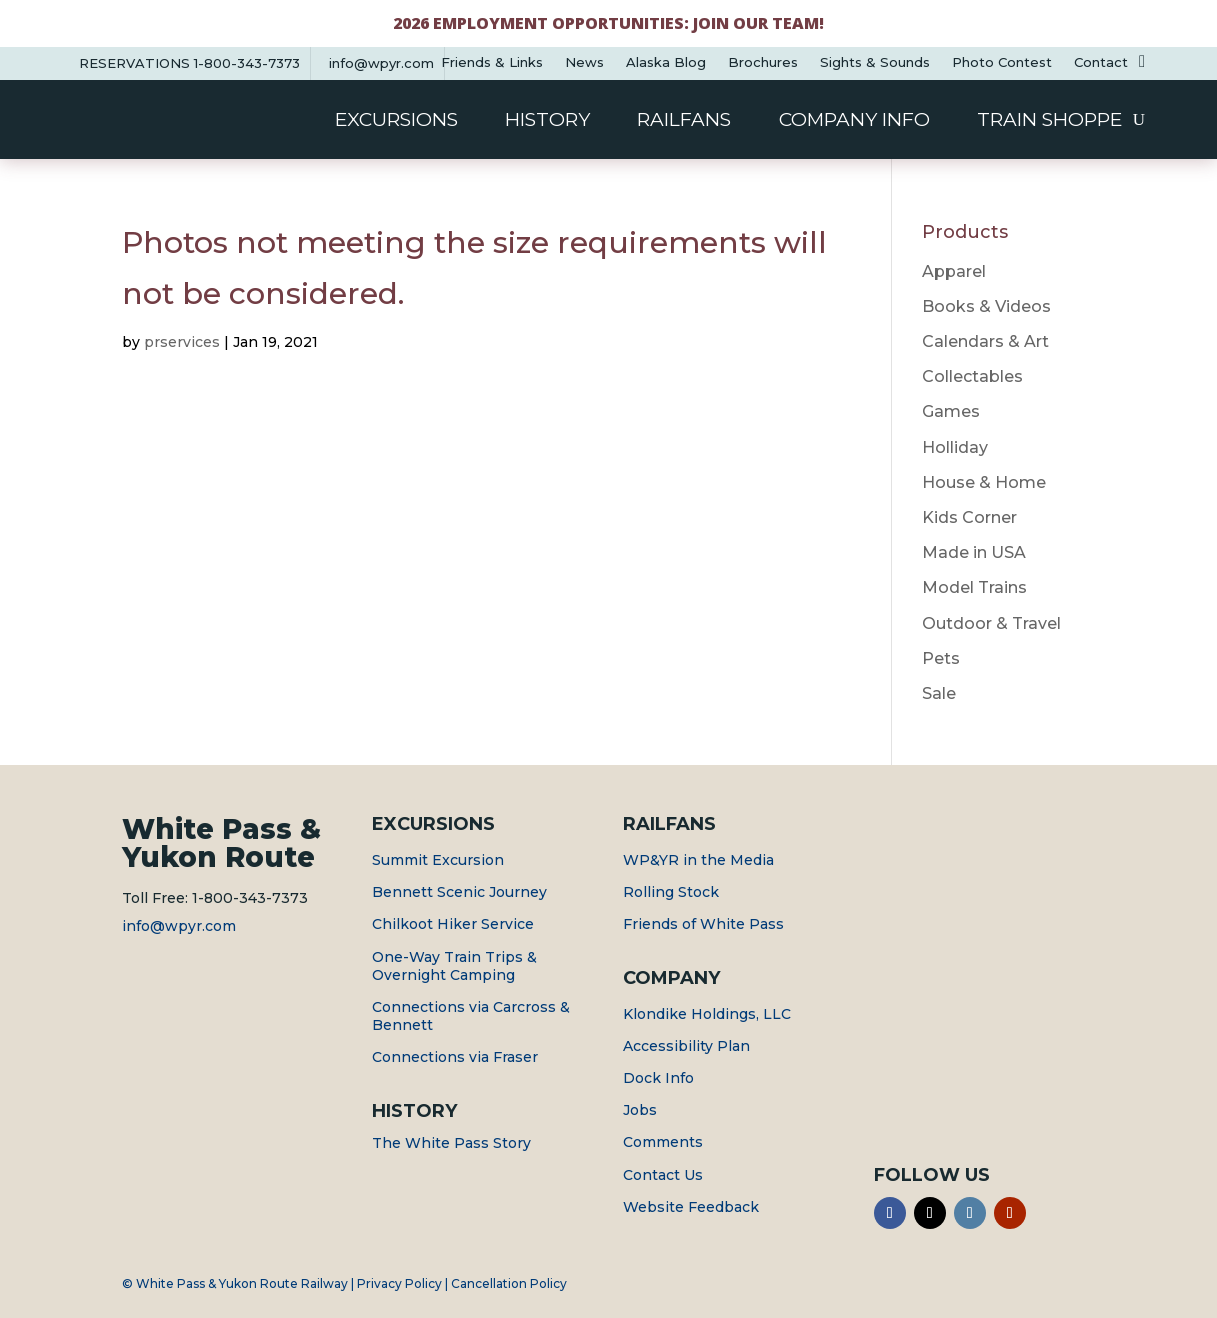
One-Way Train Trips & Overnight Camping (454, 966)
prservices (182, 342)
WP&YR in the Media (698, 860)
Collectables (972, 376)
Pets (941, 658)
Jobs (640, 1110)
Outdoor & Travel (991, 623)
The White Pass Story (451, 1143)
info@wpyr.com (179, 926)
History (547, 122)
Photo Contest (1002, 62)
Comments (663, 1142)
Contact (1101, 62)
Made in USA (974, 552)
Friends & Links (492, 62)
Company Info (854, 122)
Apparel (954, 271)
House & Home (984, 482)
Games (951, 411)
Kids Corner (969, 517)
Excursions (396, 122)
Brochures (763, 62)
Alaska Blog (666, 62)
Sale (939, 693)
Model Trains (974, 587)
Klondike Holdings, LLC (707, 1014)
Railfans (684, 122)
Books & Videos (986, 306)
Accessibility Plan (686, 1046)
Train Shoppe (1049, 122)
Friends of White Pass (703, 924)
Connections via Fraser (455, 1057)
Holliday (955, 447)
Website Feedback (691, 1207)
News (584, 62)
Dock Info (658, 1078)
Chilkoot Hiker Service (453, 924)
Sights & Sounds (875, 62)
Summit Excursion (438, 860)
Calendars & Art (985, 341)
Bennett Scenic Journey (459, 892)
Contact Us (663, 1175)
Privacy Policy (399, 1283)
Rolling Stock (671, 892)
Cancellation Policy (509, 1283)
